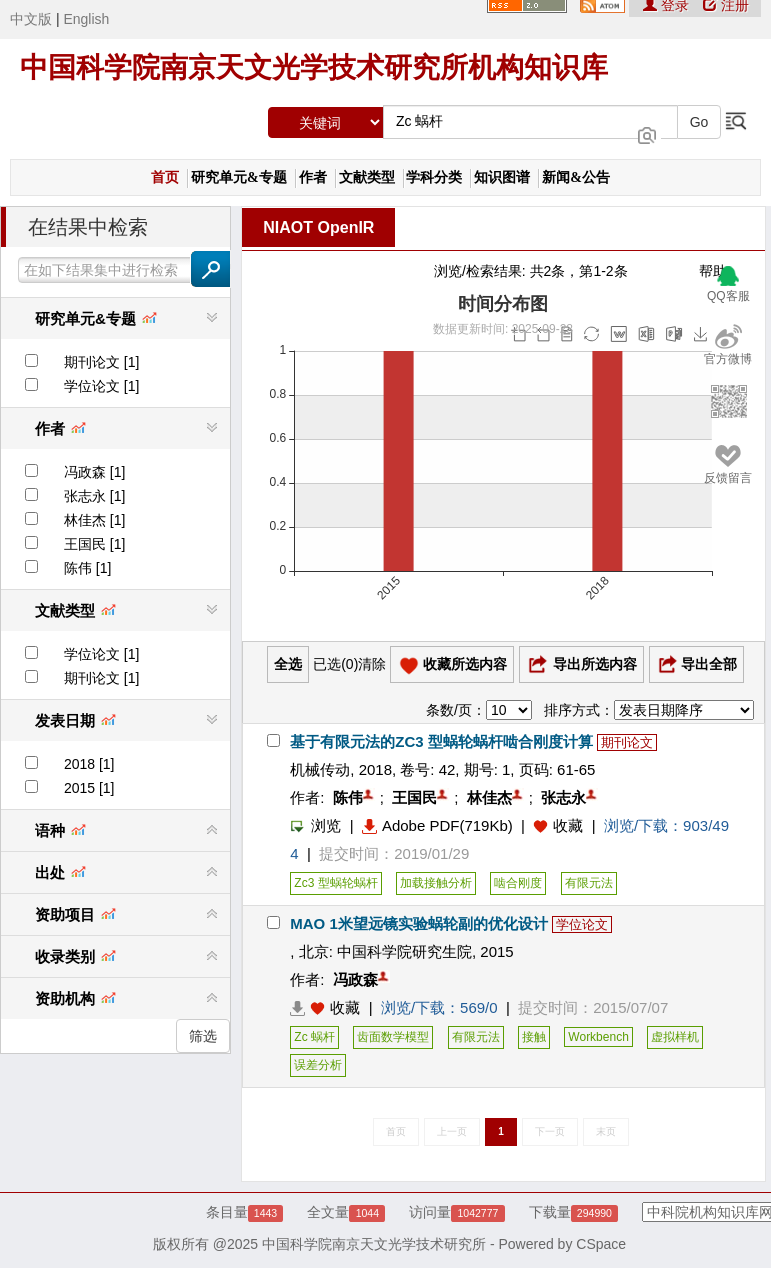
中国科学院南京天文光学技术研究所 (374, 1244)
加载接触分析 (436, 883)
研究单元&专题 (239, 177)
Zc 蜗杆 (314, 1037)
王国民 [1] (94, 544)
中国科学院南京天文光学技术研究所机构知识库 (314, 67)
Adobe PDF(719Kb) (437, 825)
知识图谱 (502, 177)
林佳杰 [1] (94, 520)
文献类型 (367, 177)
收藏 (568, 825)
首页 (165, 177)
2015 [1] (89, 788)
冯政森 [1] (94, 472)
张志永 (563, 797)
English (86, 19)
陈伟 (348, 797)
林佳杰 (489, 797)
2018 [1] (89, 764)
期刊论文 (627, 742)
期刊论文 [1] (101, 362)
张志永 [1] (94, 496)
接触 (534, 1037)
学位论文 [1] (101, 386)
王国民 (414, 797)
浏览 (315, 825)
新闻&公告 (576, 177)
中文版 (31, 19)
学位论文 (582, 924)
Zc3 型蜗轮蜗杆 (335, 883)
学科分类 (434, 177)
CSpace (601, 1244)
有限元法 (589, 883)
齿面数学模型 (393, 1037)
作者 (313, 177)
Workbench (598, 1037)
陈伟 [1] (87, 568)
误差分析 (318, 1065)
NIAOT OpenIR (318, 227)
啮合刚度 (518, 883)
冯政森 (355, 979)
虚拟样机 (675, 1037)
